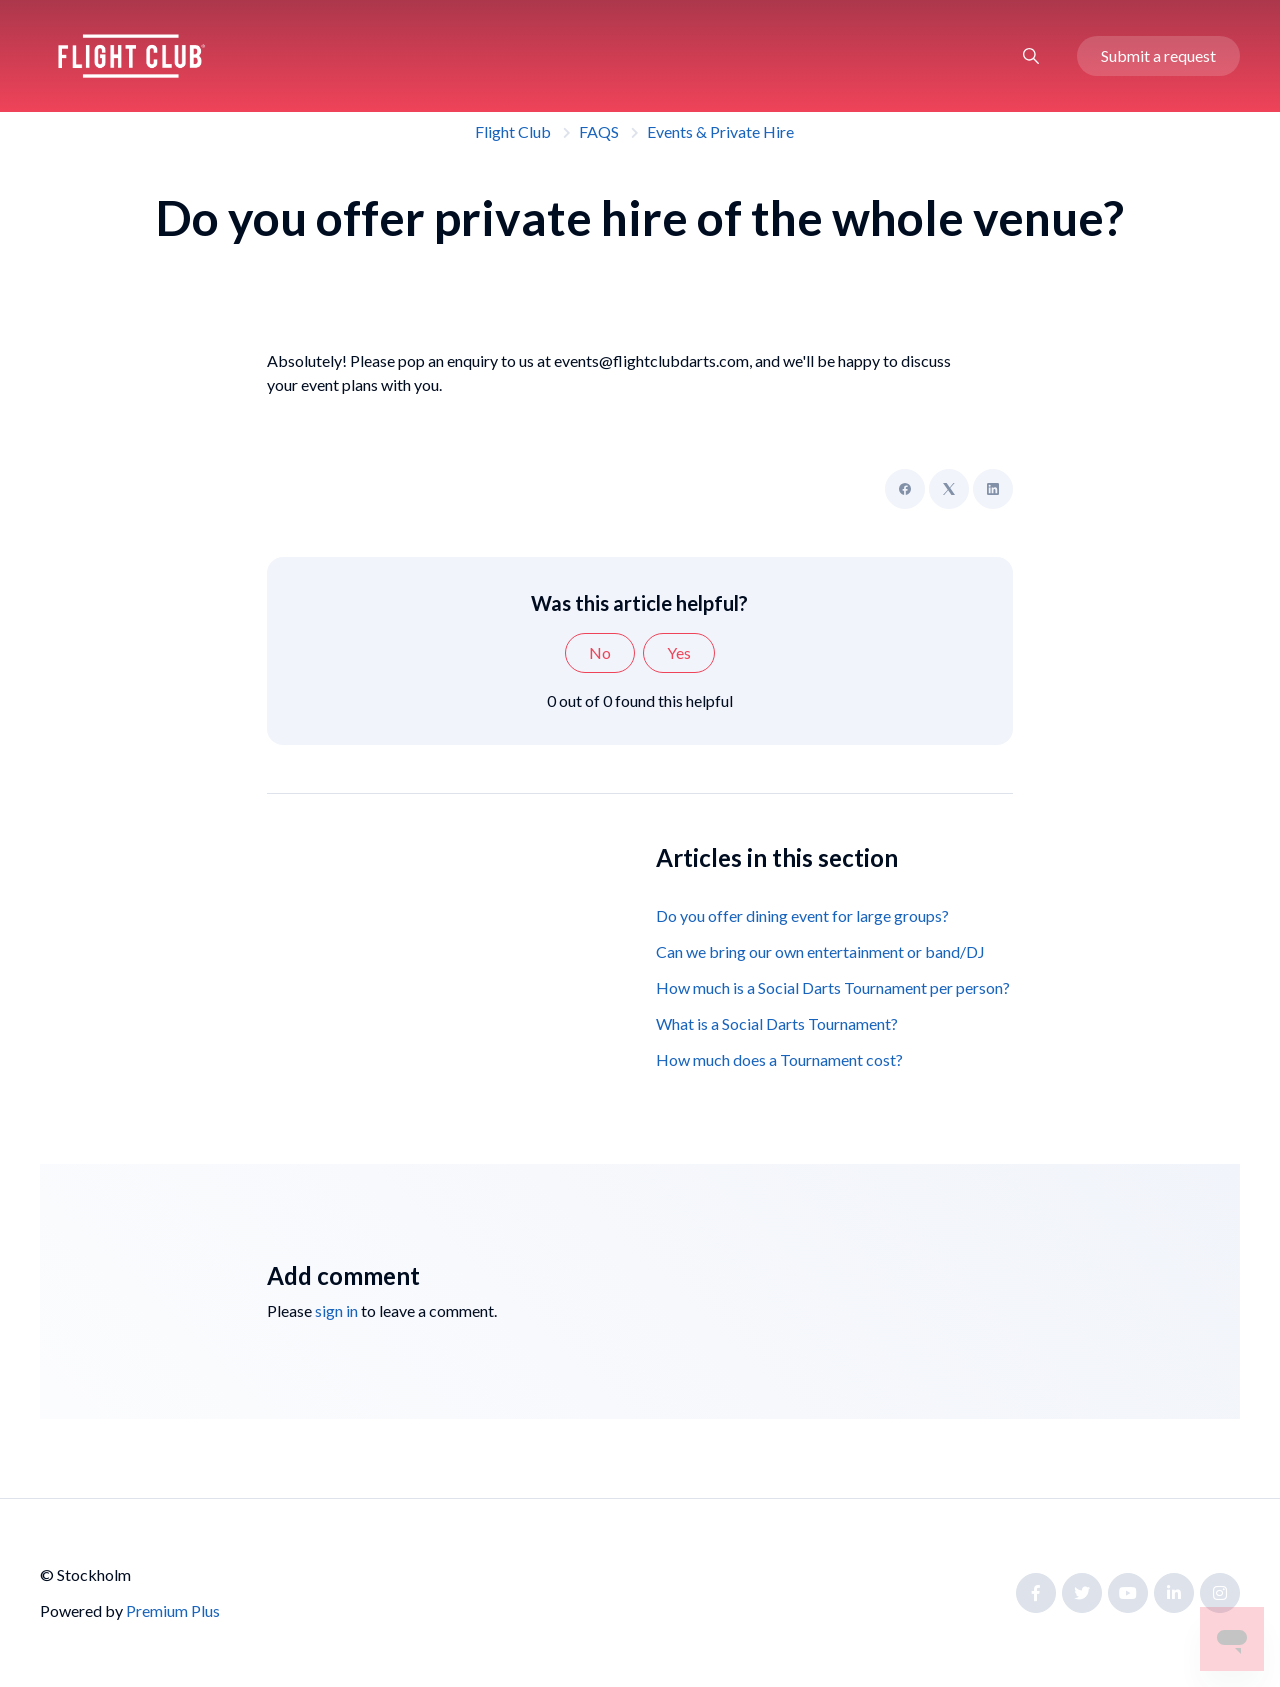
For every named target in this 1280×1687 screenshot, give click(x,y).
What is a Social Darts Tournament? (777, 1023)
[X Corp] (949, 489)
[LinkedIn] (993, 489)
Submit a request (1158, 55)
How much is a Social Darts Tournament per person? (833, 987)
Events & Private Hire (720, 131)
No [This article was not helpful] (600, 652)
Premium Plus (173, 1610)
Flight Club (513, 131)
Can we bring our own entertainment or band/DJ (820, 951)
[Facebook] (905, 489)
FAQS (599, 131)
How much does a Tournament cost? (779, 1059)
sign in (336, 1310)
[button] (1031, 56)
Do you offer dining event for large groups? (802, 915)
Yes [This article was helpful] (679, 652)
